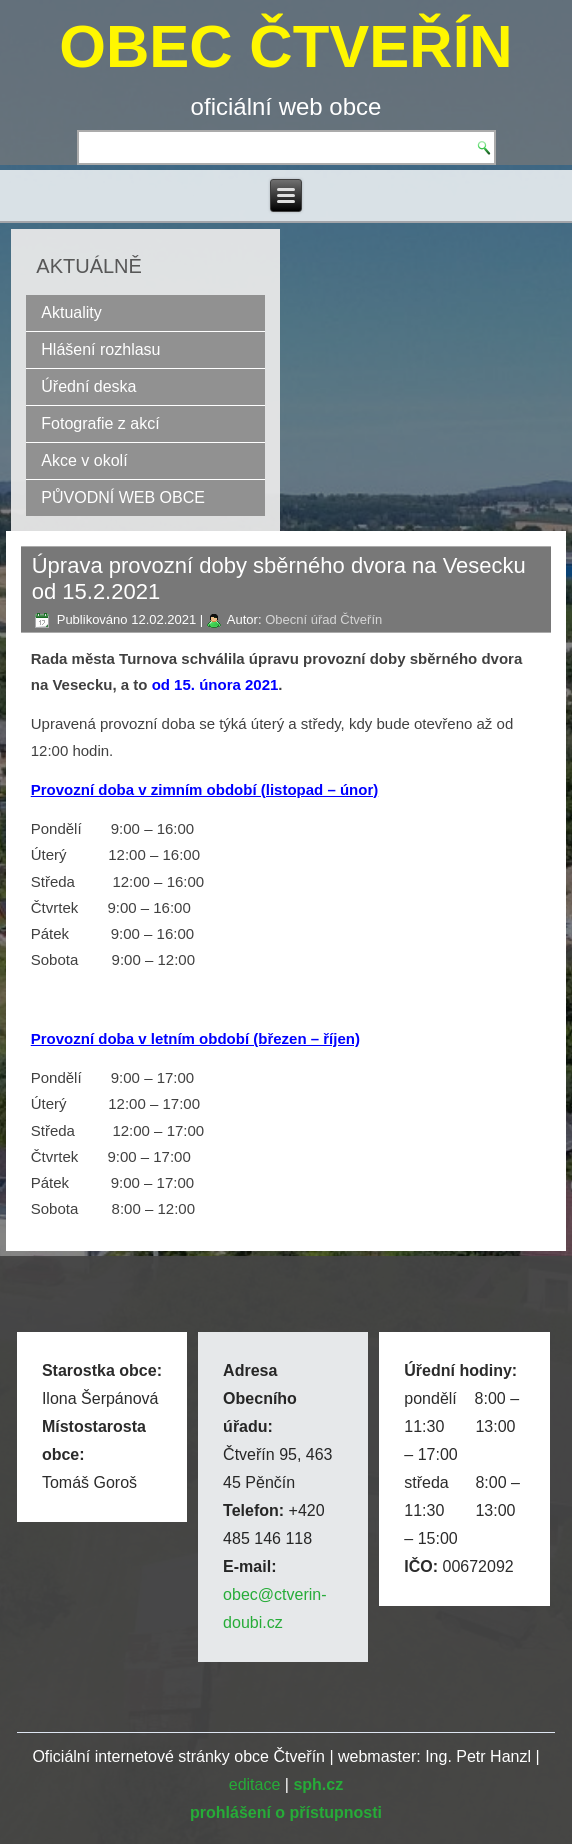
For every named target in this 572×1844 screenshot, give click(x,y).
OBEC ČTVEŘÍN (285, 46)
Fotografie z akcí (100, 423)
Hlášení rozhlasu (100, 349)
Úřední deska (88, 386)
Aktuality (71, 312)
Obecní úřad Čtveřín (323, 619)
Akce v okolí (84, 460)
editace (255, 1784)
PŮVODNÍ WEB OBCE (123, 497)
